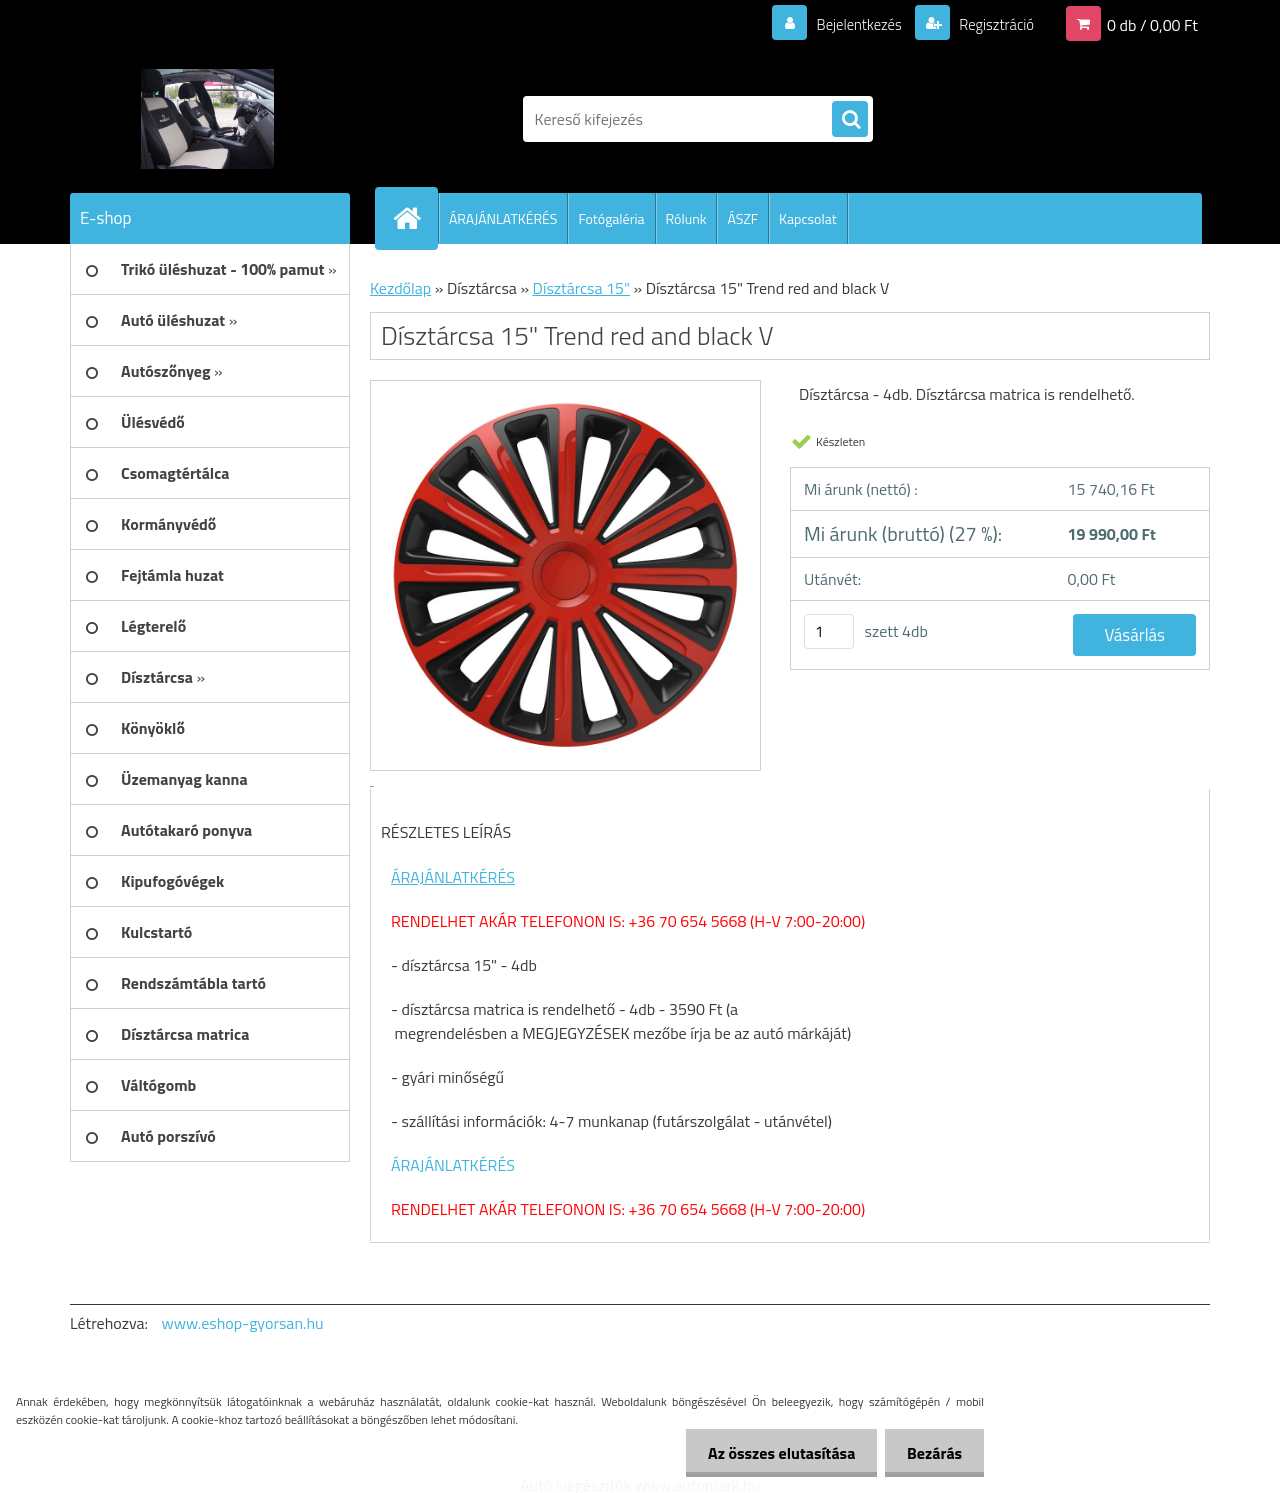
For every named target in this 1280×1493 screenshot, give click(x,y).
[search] (850, 120)
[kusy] (829, 631)
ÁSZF (742, 218)
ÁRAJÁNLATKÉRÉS (503, 218)
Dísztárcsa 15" (581, 288)
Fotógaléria (611, 218)
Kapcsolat (808, 218)
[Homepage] (415, 218)
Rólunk (686, 218)
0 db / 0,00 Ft (1152, 24)
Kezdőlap (400, 288)
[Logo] (207, 119)
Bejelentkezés (848, 24)
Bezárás (931, 1453)
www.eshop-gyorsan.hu (243, 1323)
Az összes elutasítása (772, 1453)
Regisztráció (991, 24)
